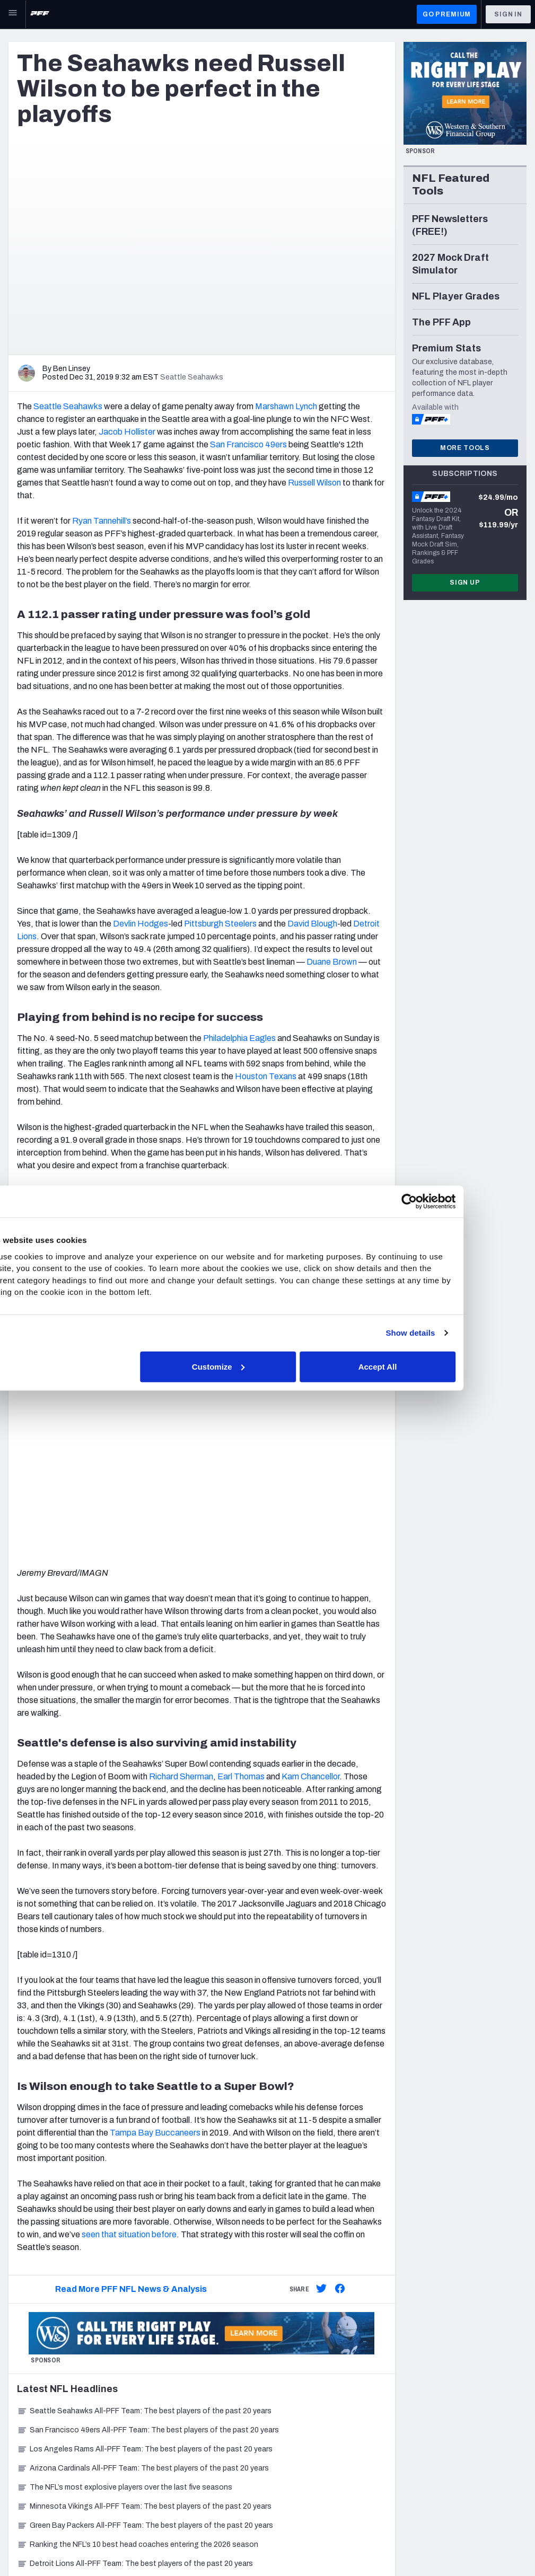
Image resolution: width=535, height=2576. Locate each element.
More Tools (465, 448)
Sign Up (465, 582)
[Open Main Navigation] (12, 14)
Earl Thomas (241, 1419)
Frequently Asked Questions (331, 2401)
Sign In (508, 14)
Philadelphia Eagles (239, 1038)
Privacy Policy (80, 2547)
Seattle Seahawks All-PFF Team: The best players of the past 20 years (144, 2054)
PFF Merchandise (311, 2340)
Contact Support (311, 2388)
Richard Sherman (181, 1419)
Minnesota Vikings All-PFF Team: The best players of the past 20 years (144, 2150)
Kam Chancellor (310, 1419)
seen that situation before (129, 1877)
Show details (453, 1332)
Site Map (23, 2547)
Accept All (422, 1366)
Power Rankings (172, 2380)
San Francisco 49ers (248, 444)
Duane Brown (331, 961)
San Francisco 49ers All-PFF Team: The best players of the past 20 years (148, 2073)
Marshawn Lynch (286, 406)
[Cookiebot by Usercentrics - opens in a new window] (452, 1202)
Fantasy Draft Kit (174, 2407)
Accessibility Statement (228, 2547)
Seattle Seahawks (67, 406)
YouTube (458, 2340)
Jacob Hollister (127, 431)
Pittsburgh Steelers (220, 923)
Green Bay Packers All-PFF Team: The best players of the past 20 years (145, 2169)
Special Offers (306, 2327)
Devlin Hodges (140, 923)
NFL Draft (24, 2441)
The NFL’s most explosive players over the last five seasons (124, 2130)
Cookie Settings (317, 2547)
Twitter (455, 2314)
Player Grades (168, 2354)
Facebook (460, 2354)
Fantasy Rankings (176, 2420)
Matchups (162, 2393)
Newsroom (26, 2327)
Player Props (166, 2314)
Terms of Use (145, 2547)
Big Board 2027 (171, 2433)
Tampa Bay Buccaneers (155, 1775)
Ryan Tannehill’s (101, 520)
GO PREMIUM (447, 14)
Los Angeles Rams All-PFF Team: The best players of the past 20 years (145, 2092)
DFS (15, 2414)
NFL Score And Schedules (189, 2340)
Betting (21, 2388)
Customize (266, 1366)
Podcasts (460, 2380)
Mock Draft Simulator (181, 2446)
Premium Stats (170, 2367)
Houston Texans (265, 1076)
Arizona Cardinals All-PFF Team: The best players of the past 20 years (143, 2111)
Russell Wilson (314, 482)
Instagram (460, 2327)
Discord (456, 2367)
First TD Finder (170, 2327)
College (22, 2427)
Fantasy (22, 2401)
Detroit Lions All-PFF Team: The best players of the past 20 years (135, 2207)
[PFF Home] (39, 14)
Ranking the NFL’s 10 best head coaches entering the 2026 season (137, 2188)
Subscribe (299, 2314)
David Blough (312, 923)
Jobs (17, 2314)
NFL (15, 2374)
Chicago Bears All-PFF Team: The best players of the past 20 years (138, 2226)
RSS (451, 2393)
